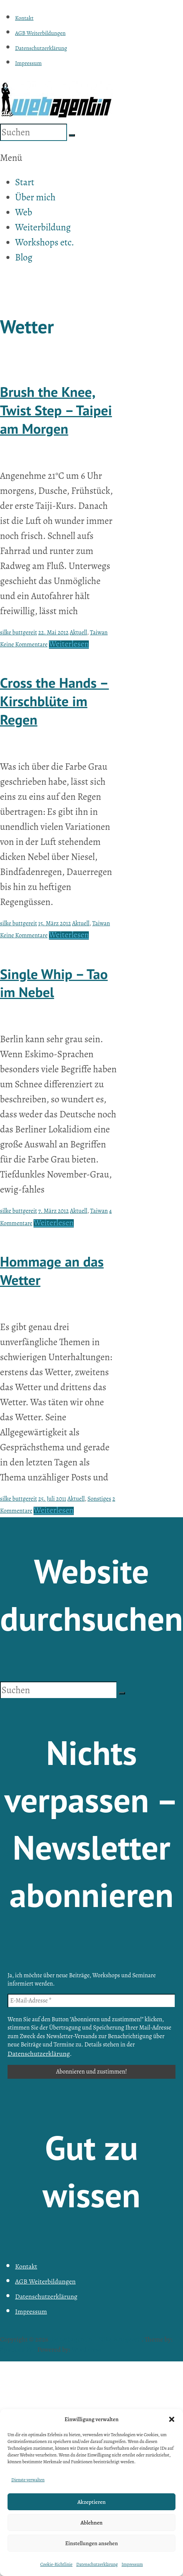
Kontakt (24, 18)
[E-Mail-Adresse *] (91, 2000)
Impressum (132, 2564)
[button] (171, 2419)
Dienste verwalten (27, 2480)
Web (23, 212)
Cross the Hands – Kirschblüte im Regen (54, 701)
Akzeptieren (91, 2502)
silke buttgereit (18, 632)
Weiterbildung (43, 227)
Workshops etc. (44, 242)
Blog (23, 257)
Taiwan (99, 632)
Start (24, 182)
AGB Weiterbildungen (40, 33)
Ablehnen (92, 2522)
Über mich (35, 197)
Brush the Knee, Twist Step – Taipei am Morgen (56, 410)
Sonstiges (99, 1499)
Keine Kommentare (23, 644)
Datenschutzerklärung (96, 2564)
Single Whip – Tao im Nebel (54, 983)
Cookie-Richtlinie (56, 2564)
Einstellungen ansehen (91, 2543)
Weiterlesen (69, 643)
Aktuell (78, 632)
